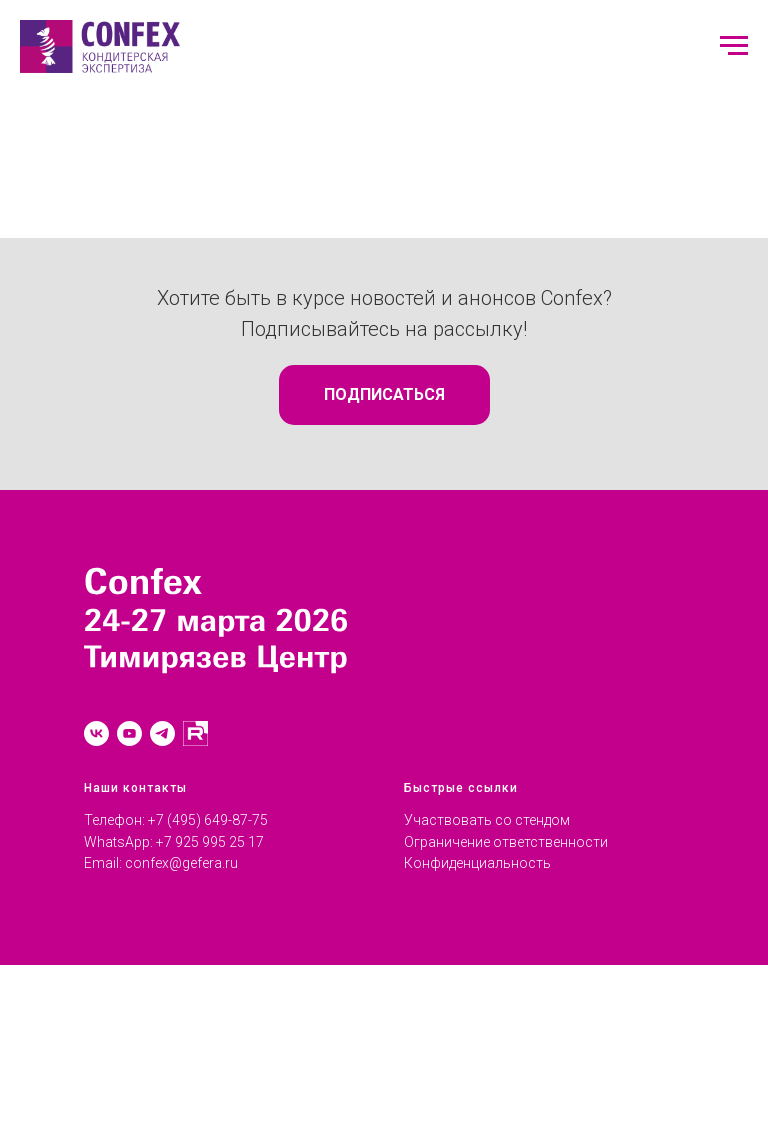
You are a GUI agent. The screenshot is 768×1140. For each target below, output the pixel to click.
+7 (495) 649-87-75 (208, 820)
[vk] (96, 733)
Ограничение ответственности (506, 842)
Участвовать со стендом (487, 820)
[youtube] (129, 733)
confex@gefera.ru (181, 863)
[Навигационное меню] (734, 46)
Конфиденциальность (477, 863)
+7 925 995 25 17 (210, 842)
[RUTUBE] (195, 733)
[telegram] (162, 733)
